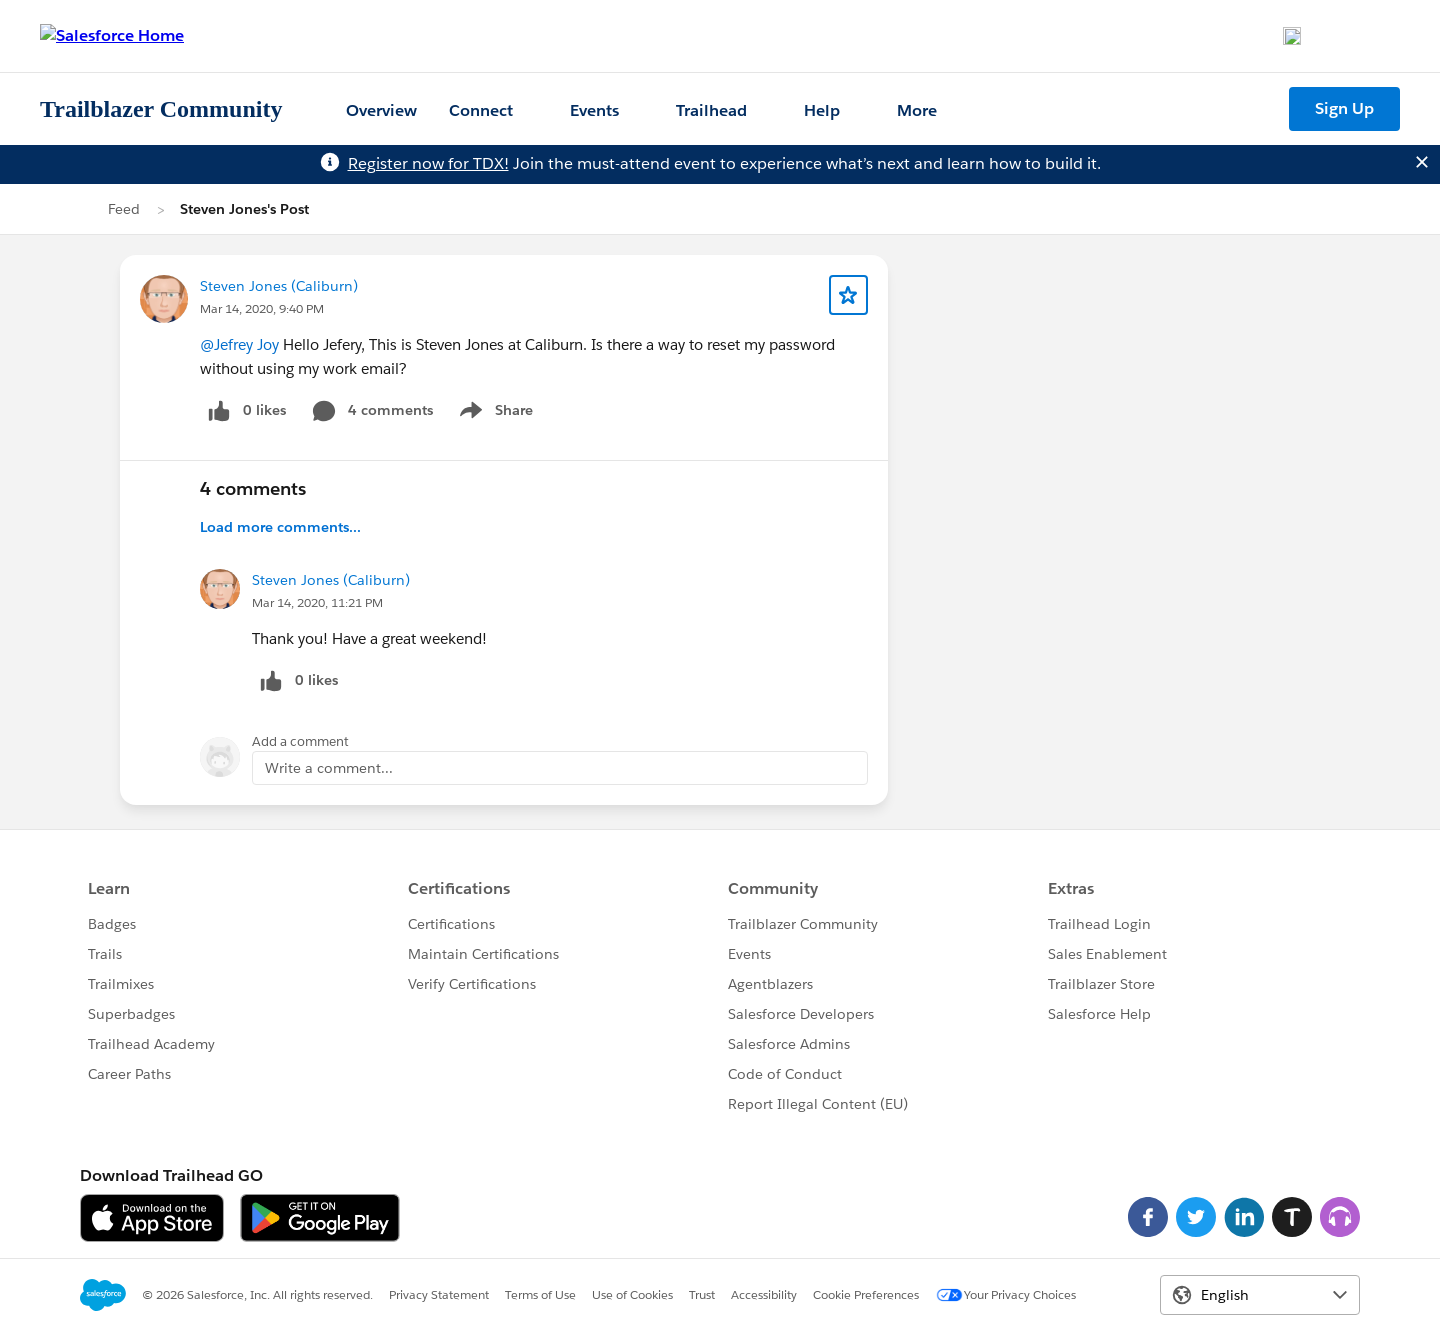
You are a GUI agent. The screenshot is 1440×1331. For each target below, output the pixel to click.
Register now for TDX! (428, 163)
